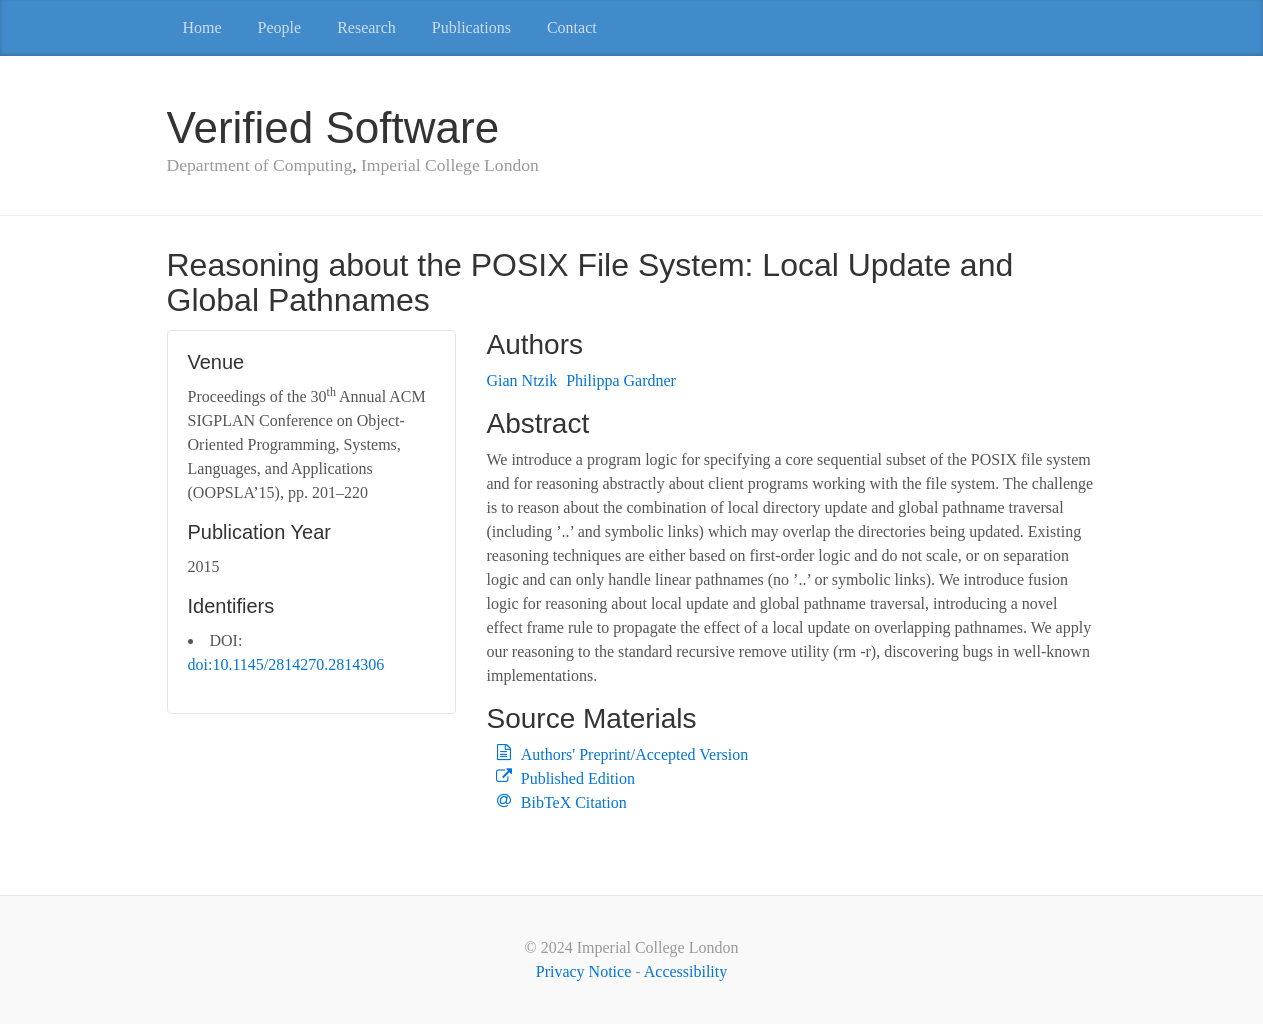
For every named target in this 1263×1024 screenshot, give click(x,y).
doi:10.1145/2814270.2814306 (286, 664)
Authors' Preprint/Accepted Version (634, 754)
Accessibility (686, 971)
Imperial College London (450, 165)
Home (202, 27)
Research (366, 27)
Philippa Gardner (621, 380)
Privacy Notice (584, 971)
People (280, 27)
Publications (471, 27)
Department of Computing (260, 165)
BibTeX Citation (574, 802)
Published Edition (578, 778)
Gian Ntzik (521, 380)
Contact (572, 27)
